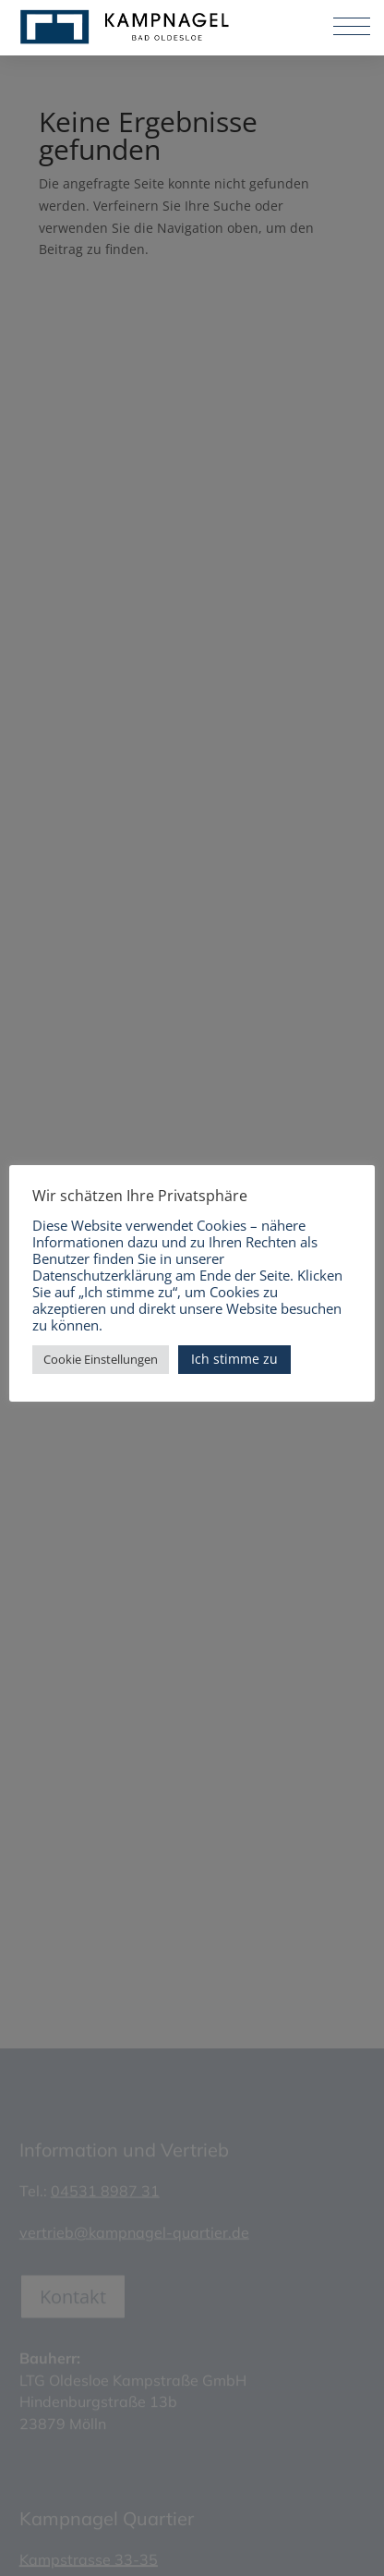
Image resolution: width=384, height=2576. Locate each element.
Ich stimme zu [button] (234, 1358)
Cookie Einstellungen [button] (100, 1359)
